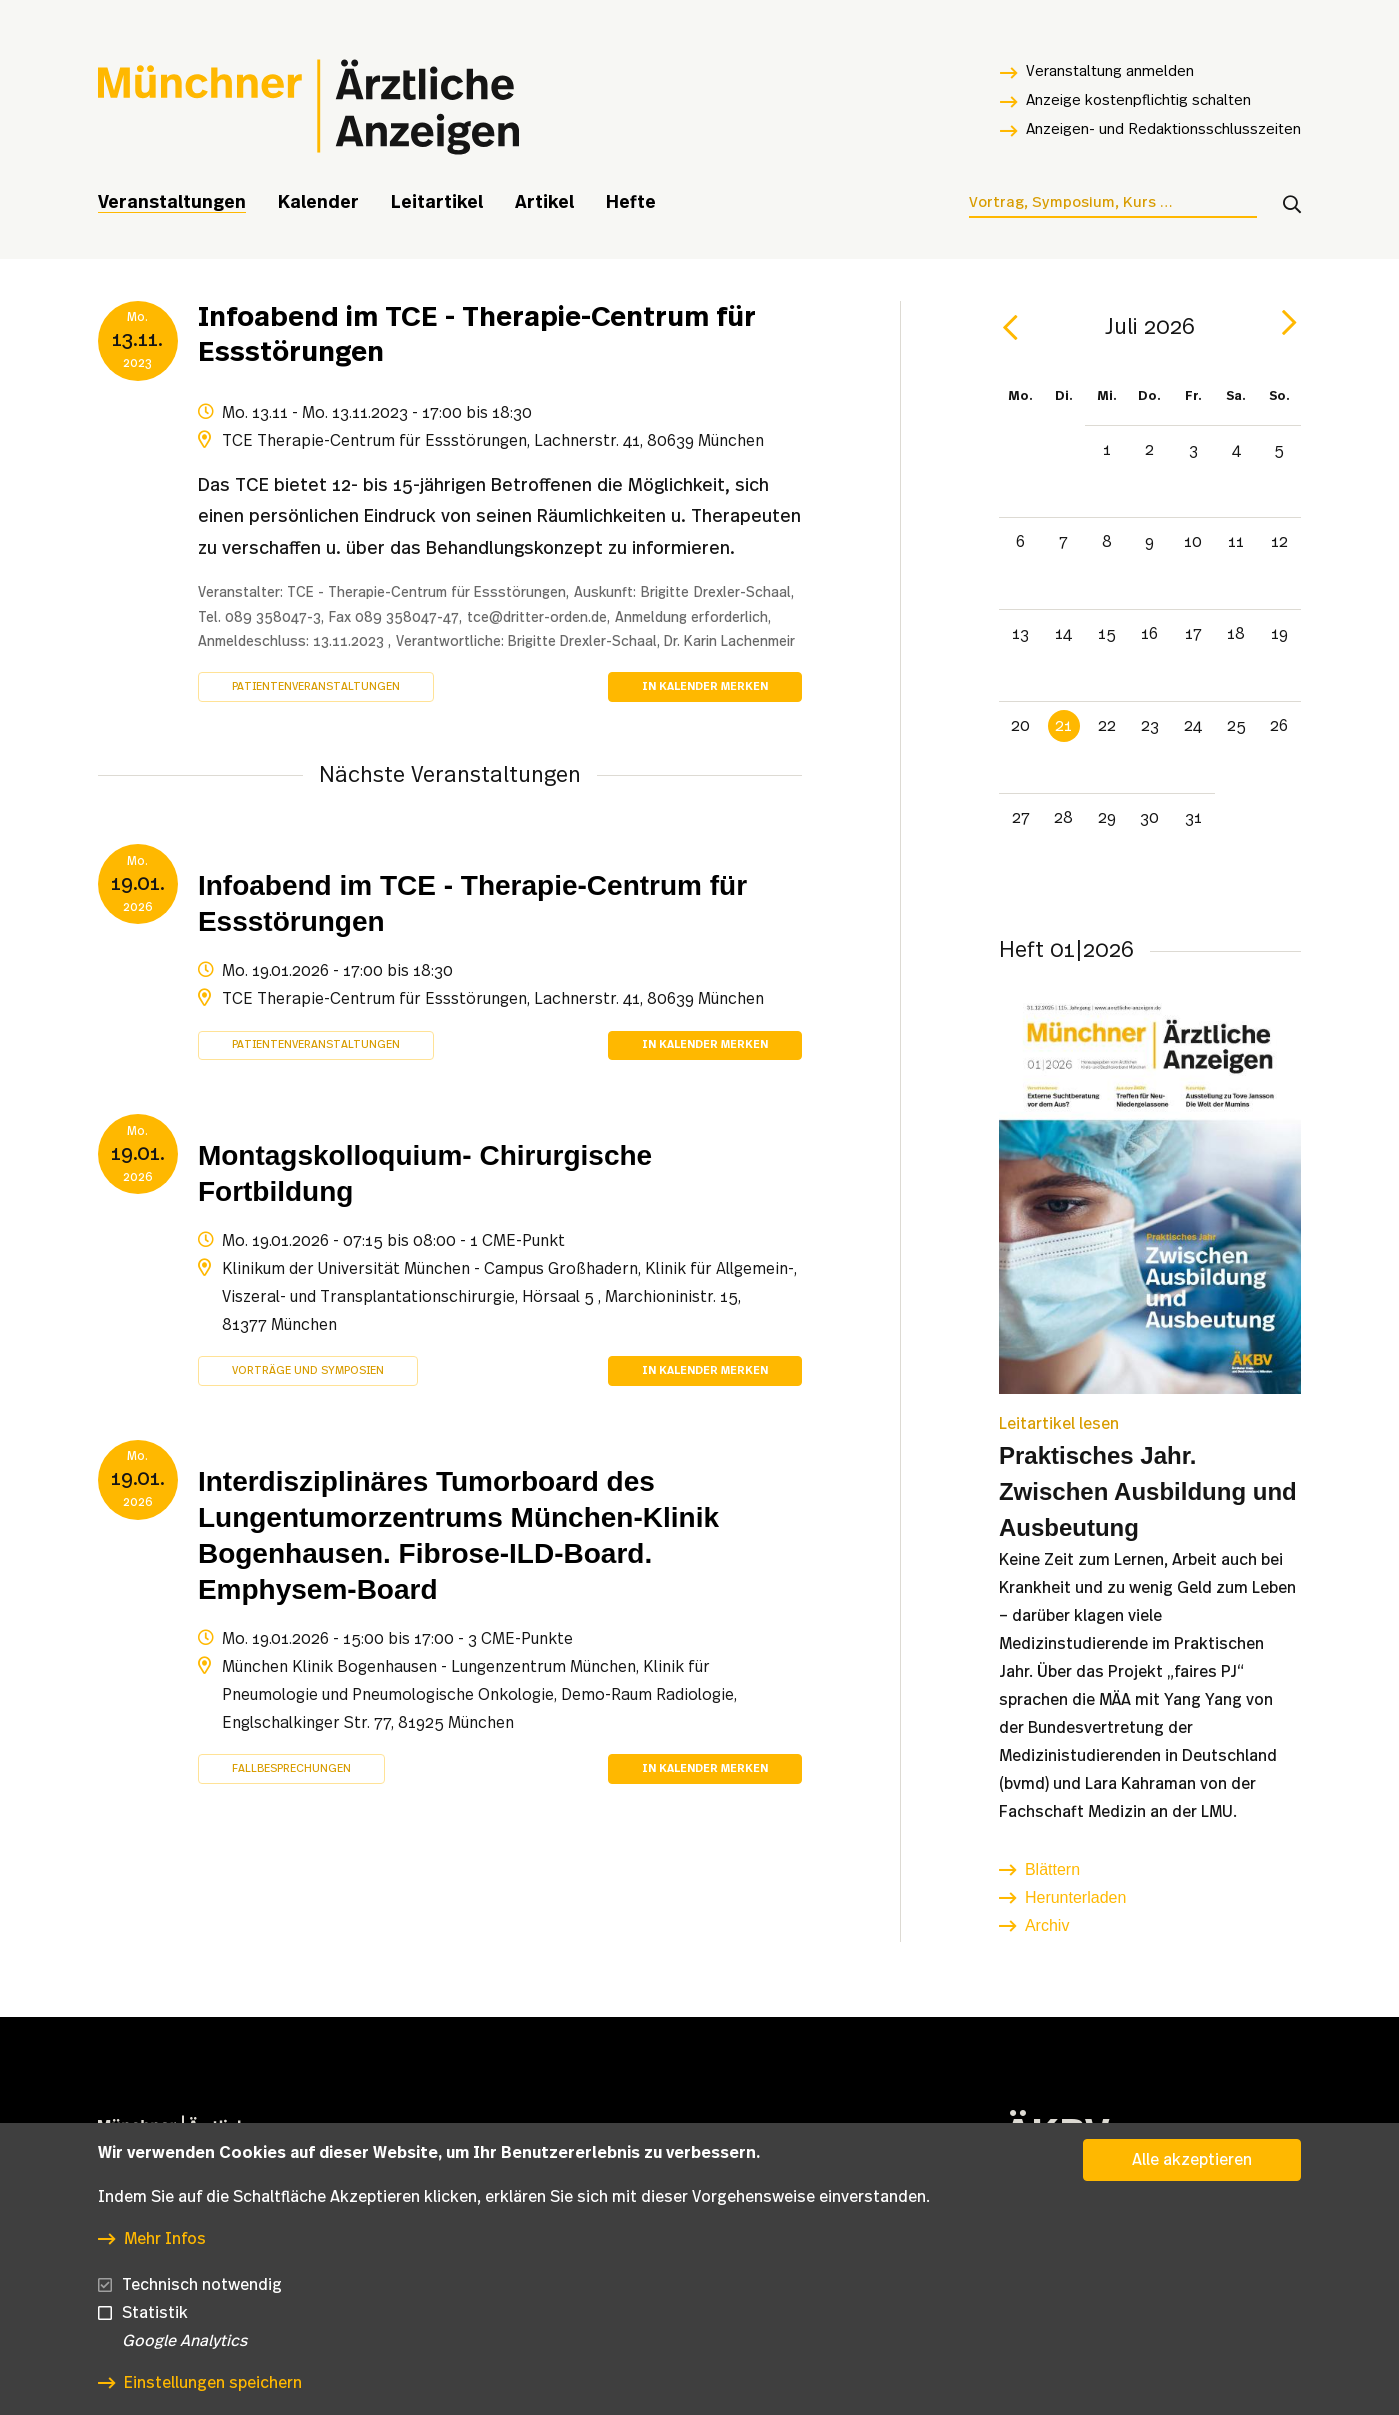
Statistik (155, 2341)
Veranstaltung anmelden (1110, 71)
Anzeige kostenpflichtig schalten (1138, 100)
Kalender (318, 203)
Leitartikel (437, 203)
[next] (1289, 323)
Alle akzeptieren (1192, 2188)
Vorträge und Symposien (308, 1370)
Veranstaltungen (172, 203)
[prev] (1011, 328)
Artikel (544, 203)
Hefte (631, 203)
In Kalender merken (705, 686)
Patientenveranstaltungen (316, 686)
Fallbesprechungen (291, 1768)
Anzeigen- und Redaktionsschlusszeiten (1163, 129)
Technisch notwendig (202, 2313)
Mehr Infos (165, 2266)
